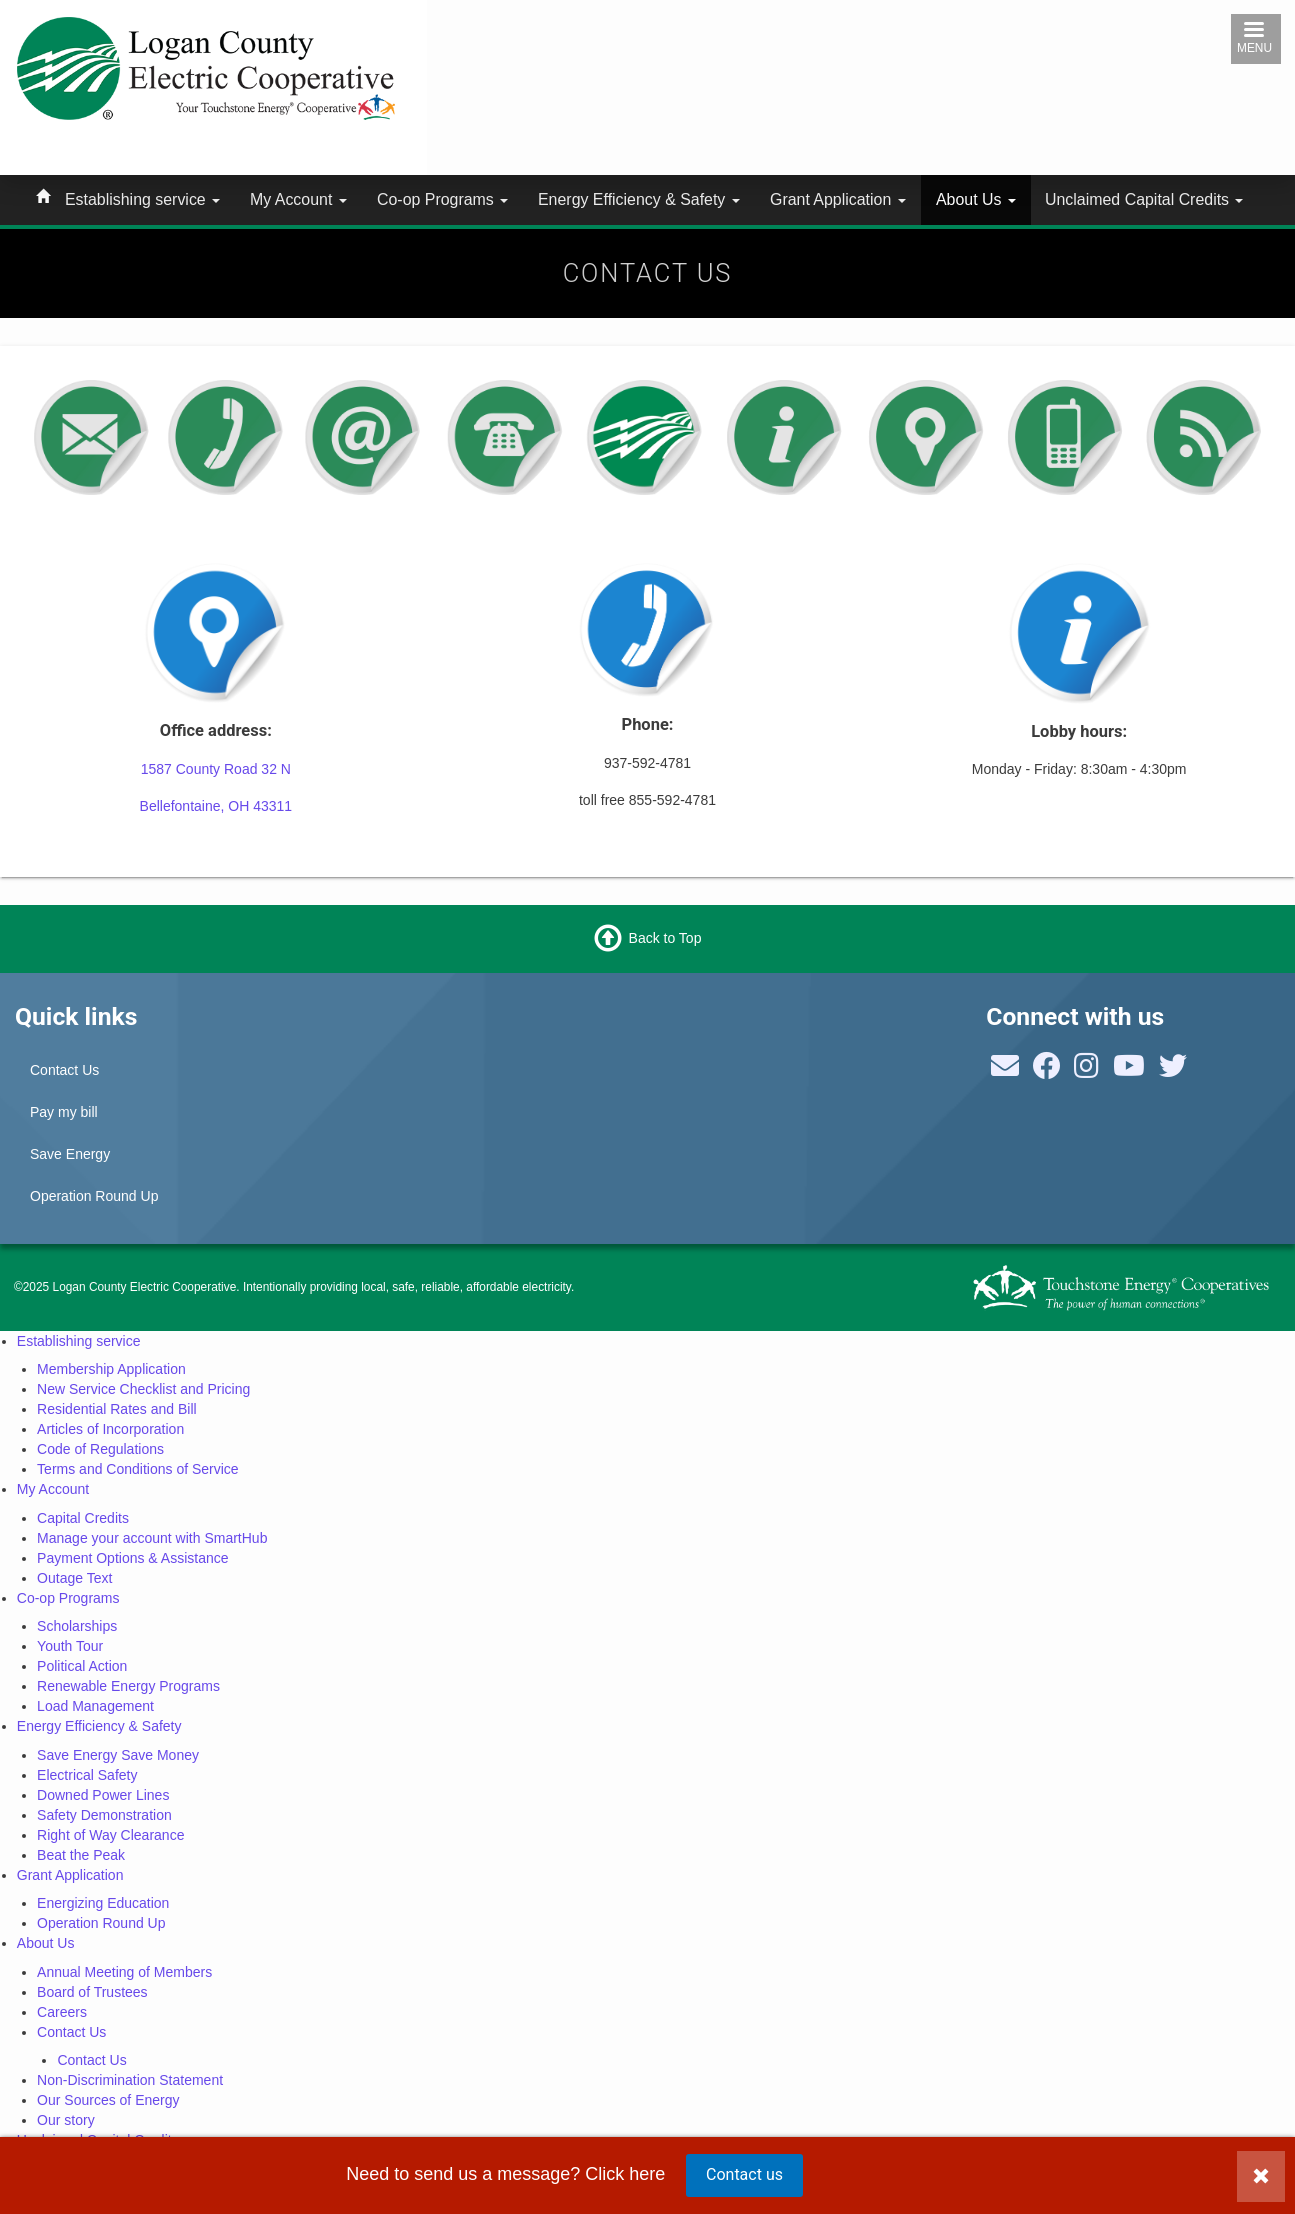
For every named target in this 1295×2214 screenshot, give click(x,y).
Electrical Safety (87, 1775)
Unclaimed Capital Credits (1144, 199)
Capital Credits (83, 1518)
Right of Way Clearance (110, 1835)
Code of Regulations (100, 1449)
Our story (66, 2120)
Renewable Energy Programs (128, 1686)
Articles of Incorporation (110, 1429)
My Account (298, 199)
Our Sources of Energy (108, 2100)
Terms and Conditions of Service (138, 1469)
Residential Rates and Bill (117, 1409)
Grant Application (838, 199)
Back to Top (665, 937)
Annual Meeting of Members (124, 1972)
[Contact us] (1005, 1071)
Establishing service (142, 199)
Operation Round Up (94, 1196)
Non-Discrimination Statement (130, 2080)
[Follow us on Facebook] (1047, 1071)
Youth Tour (70, 1646)
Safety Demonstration (104, 1815)
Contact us (744, 2174)
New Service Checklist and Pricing (143, 1389)
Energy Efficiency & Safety (639, 199)
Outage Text (74, 1578)
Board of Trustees (92, 1992)
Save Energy (70, 1154)
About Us (976, 199)
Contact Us (64, 1070)
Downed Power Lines (103, 1795)
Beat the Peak (81, 1855)
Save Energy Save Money (118, 1755)
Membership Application (111, 1369)
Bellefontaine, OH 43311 (216, 806)
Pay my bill (64, 1112)
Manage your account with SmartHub (152, 1538)
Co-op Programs (442, 199)
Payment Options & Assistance (132, 1558)
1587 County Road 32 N (216, 769)
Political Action (82, 1666)
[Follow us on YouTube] (1129, 1071)
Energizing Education (103, 1903)
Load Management (95, 1706)
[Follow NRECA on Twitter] (1173, 1071)
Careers (62, 2012)
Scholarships (77, 1626)
